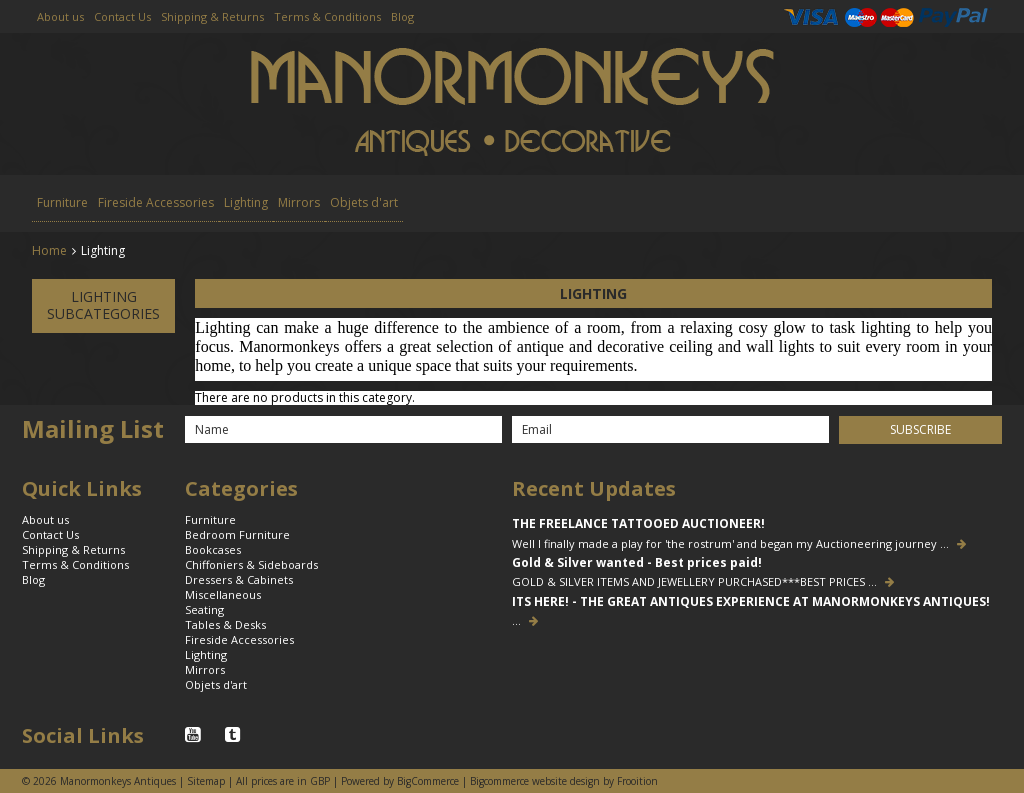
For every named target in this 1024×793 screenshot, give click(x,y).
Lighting (246, 202)
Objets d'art (364, 202)
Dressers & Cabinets (239, 579)
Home (49, 250)
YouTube (195, 735)
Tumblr (235, 735)
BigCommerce (428, 781)
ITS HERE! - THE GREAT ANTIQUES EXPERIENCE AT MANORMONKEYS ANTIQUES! (751, 602)
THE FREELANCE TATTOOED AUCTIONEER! (638, 524)
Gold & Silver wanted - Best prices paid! (637, 563)
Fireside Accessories (156, 202)
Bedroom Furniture (237, 534)
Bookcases (213, 549)
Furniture (62, 202)
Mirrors (299, 202)
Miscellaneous (223, 594)
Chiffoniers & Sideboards (251, 564)
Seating (204, 609)
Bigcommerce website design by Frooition (564, 781)
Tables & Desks (225, 624)
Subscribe (920, 429)
